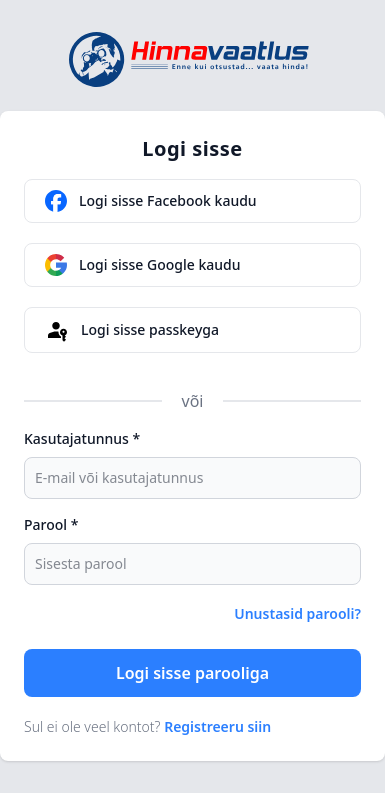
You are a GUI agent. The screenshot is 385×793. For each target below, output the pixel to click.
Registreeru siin (217, 726)
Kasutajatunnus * (82, 438)
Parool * (51, 524)
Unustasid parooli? (297, 613)
